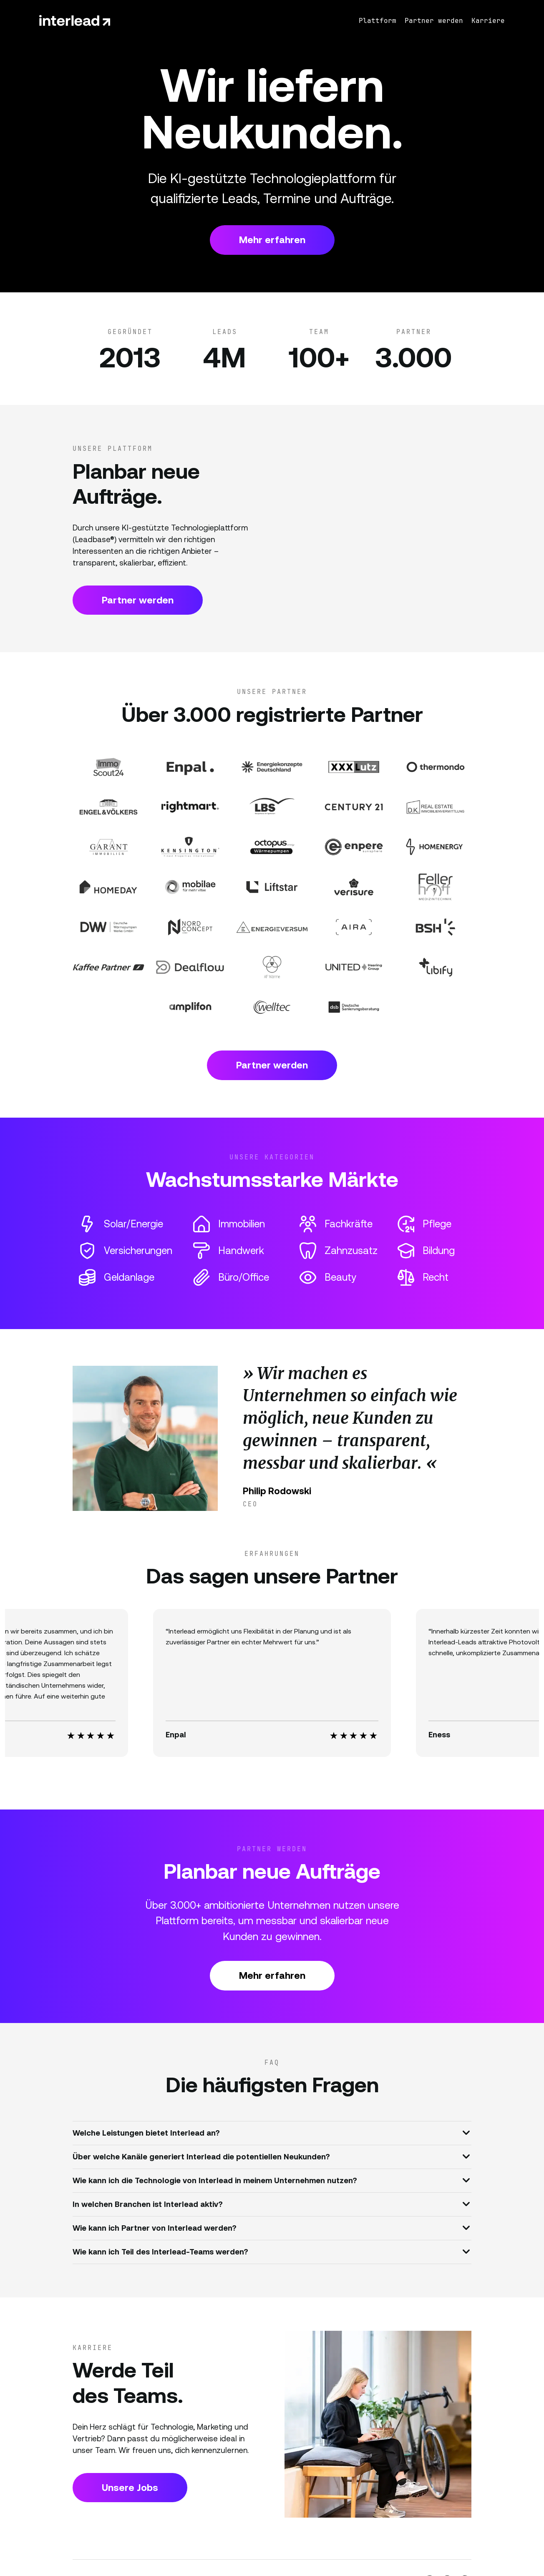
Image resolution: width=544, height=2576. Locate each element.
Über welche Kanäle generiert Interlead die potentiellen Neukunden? (271, 2156)
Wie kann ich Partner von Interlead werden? (271, 2227)
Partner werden (138, 600)
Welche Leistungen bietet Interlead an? (271, 2132)
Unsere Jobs (130, 2487)
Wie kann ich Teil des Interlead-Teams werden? (271, 2251)
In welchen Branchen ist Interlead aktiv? (271, 2203)
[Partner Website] (108, 767)
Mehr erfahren (272, 239)
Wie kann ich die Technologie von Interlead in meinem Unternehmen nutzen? (271, 2180)
